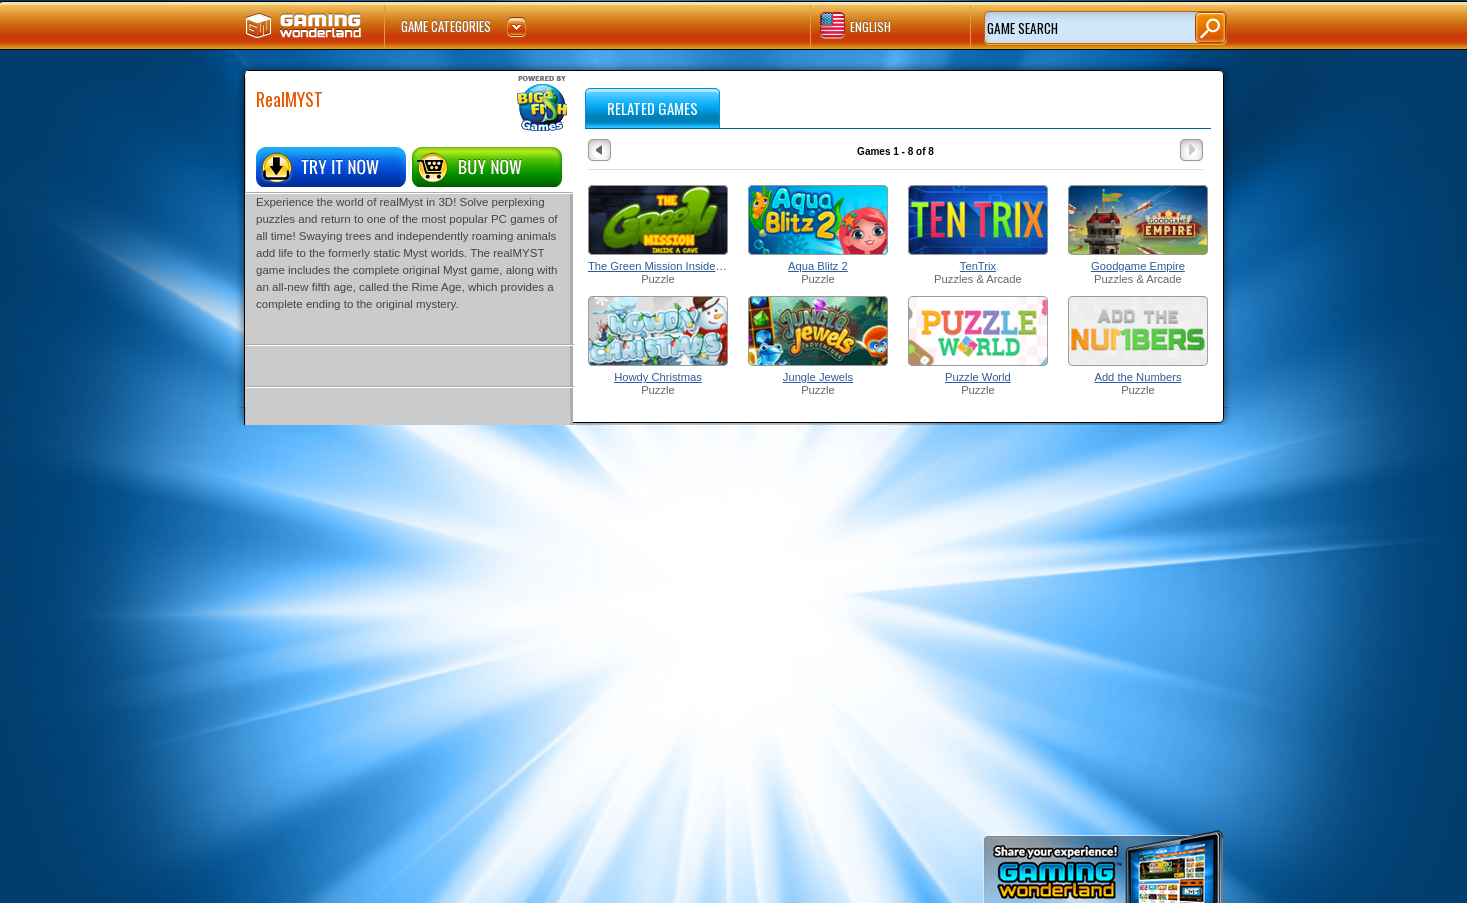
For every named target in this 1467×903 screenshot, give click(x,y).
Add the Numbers (1137, 377)
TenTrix (978, 266)
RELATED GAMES (652, 108)
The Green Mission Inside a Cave (658, 266)
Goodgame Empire (1138, 266)
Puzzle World (978, 377)
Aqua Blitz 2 (818, 266)
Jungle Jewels (818, 377)
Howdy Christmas (658, 377)
